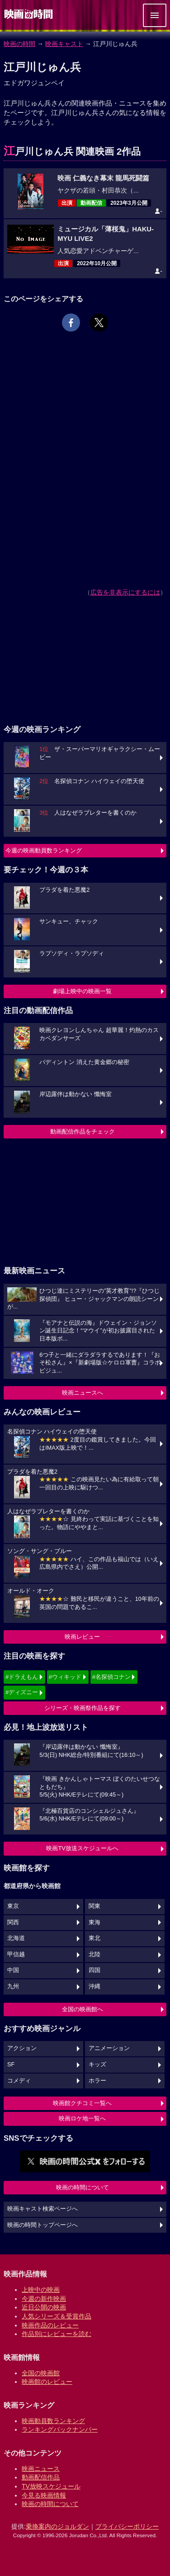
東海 (94, 1922)
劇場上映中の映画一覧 (82, 991)
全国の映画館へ (82, 2009)
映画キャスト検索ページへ (42, 2209)
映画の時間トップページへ (42, 2225)
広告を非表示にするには (125, 592)
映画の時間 (19, 43)
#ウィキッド (65, 1676)
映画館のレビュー (47, 2381)
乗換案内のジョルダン (57, 2526)
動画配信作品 (41, 2477)
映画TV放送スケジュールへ (82, 1848)
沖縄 (94, 1986)
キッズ (97, 2064)
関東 (94, 1906)
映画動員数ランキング (53, 2420)
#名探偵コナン (111, 1676)
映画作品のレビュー (50, 2325)
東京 (13, 1906)
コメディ (19, 2081)
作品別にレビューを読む (56, 2333)
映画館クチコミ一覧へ (82, 2103)
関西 (13, 1922)
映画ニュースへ (82, 1392)
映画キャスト (64, 43)
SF (10, 2064)
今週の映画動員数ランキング (43, 850)
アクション (22, 2048)
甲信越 (16, 1954)
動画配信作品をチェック (82, 1131)
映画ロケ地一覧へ (82, 2118)
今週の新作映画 (44, 2298)
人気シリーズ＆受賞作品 (56, 2316)
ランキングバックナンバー (60, 2429)
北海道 (16, 1938)
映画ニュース (41, 2468)
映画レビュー (82, 1636)
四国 (94, 1970)
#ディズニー (21, 1692)
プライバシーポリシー (127, 2526)
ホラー (97, 2081)
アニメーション (109, 2048)
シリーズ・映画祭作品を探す (82, 1708)
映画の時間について (82, 2187)
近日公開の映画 (44, 2307)
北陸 (94, 1954)
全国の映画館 (41, 2373)
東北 (94, 1938)
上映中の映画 (41, 2289)
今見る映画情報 (44, 2495)
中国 (13, 1970)
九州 (13, 1986)
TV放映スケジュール (51, 2486)
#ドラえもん (21, 1676)
